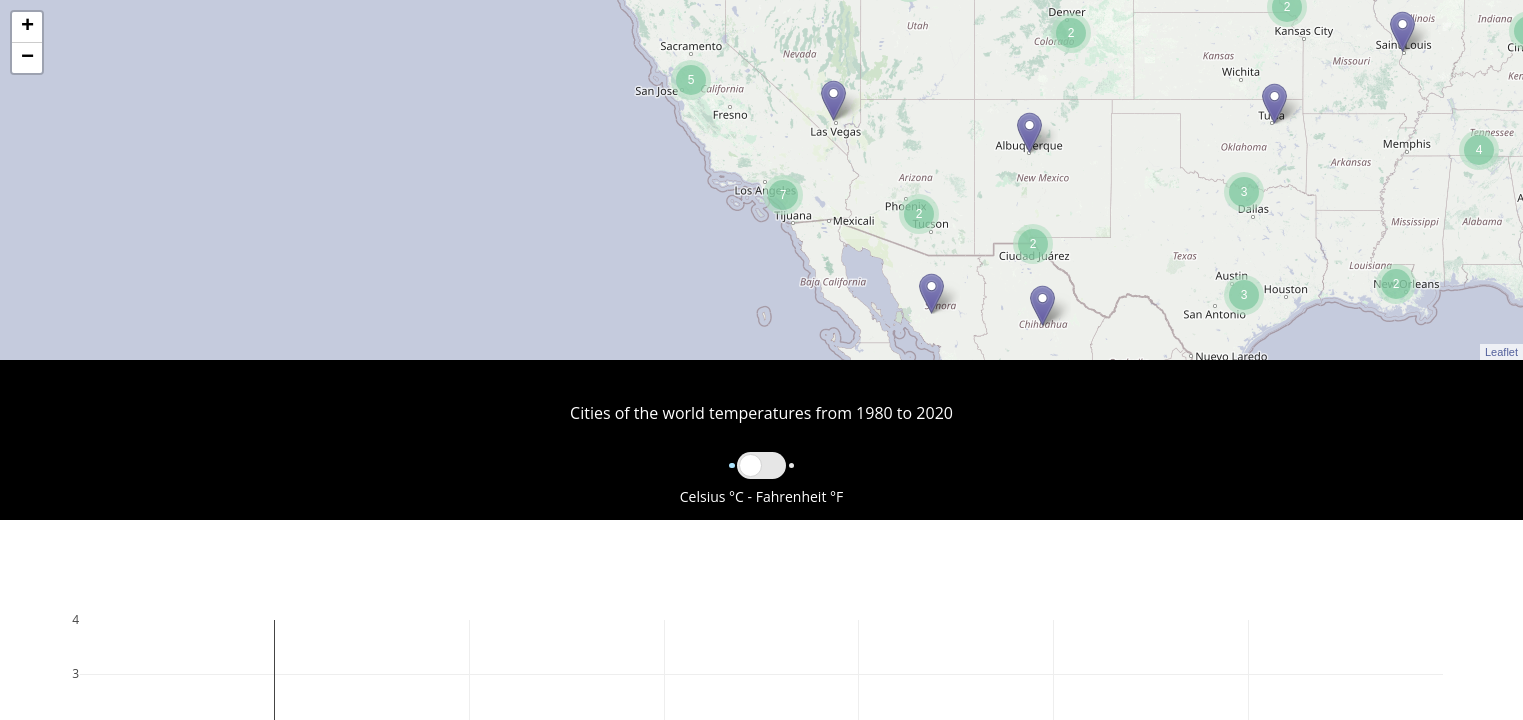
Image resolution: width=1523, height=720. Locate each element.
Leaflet (1501, 352)
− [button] (27, 58)
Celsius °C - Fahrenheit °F (762, 496)
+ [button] (27, 27)
